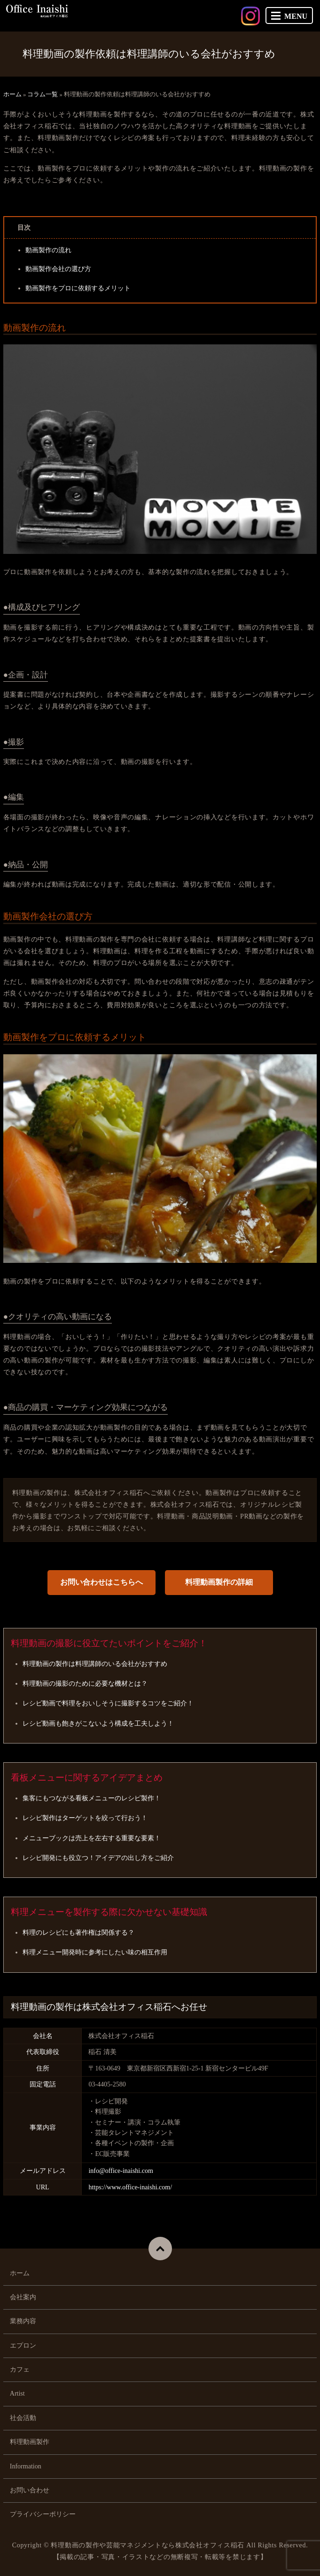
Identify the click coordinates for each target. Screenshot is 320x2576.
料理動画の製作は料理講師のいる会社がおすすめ (95, 1663)
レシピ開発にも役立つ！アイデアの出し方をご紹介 (98, 1857)
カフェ (20, 2369)
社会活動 (23, 2417)
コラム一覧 (42, 94)
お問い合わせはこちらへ (101, 1582)
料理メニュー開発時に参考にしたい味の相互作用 (95, 1952)
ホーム (12, 94)
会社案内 (23, 2297)
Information (25, 2466)
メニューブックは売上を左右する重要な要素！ (92, 1838)
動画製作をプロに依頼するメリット (78, 288)
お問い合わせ (29, 2490)
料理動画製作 (29, 2441)
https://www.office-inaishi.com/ (130, 2187)
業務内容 (23, 2321)
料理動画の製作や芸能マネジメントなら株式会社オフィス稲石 (147, 2545)
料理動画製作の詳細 (219, 1582)
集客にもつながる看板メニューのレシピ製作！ (92, 1798)
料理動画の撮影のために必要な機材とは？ (85, 1683)
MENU (289, 16)
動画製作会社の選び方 (58, 268)
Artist (17, 2393)
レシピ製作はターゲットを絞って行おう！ (85, 1817)
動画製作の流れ (48, 250)
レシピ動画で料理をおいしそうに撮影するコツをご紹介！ (108, 1703)
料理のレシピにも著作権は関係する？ (78, 1932)
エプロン (23, 2345)
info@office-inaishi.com (120, 2170)
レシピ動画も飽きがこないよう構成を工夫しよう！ (98, 1723)
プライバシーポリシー (43, 2514)
